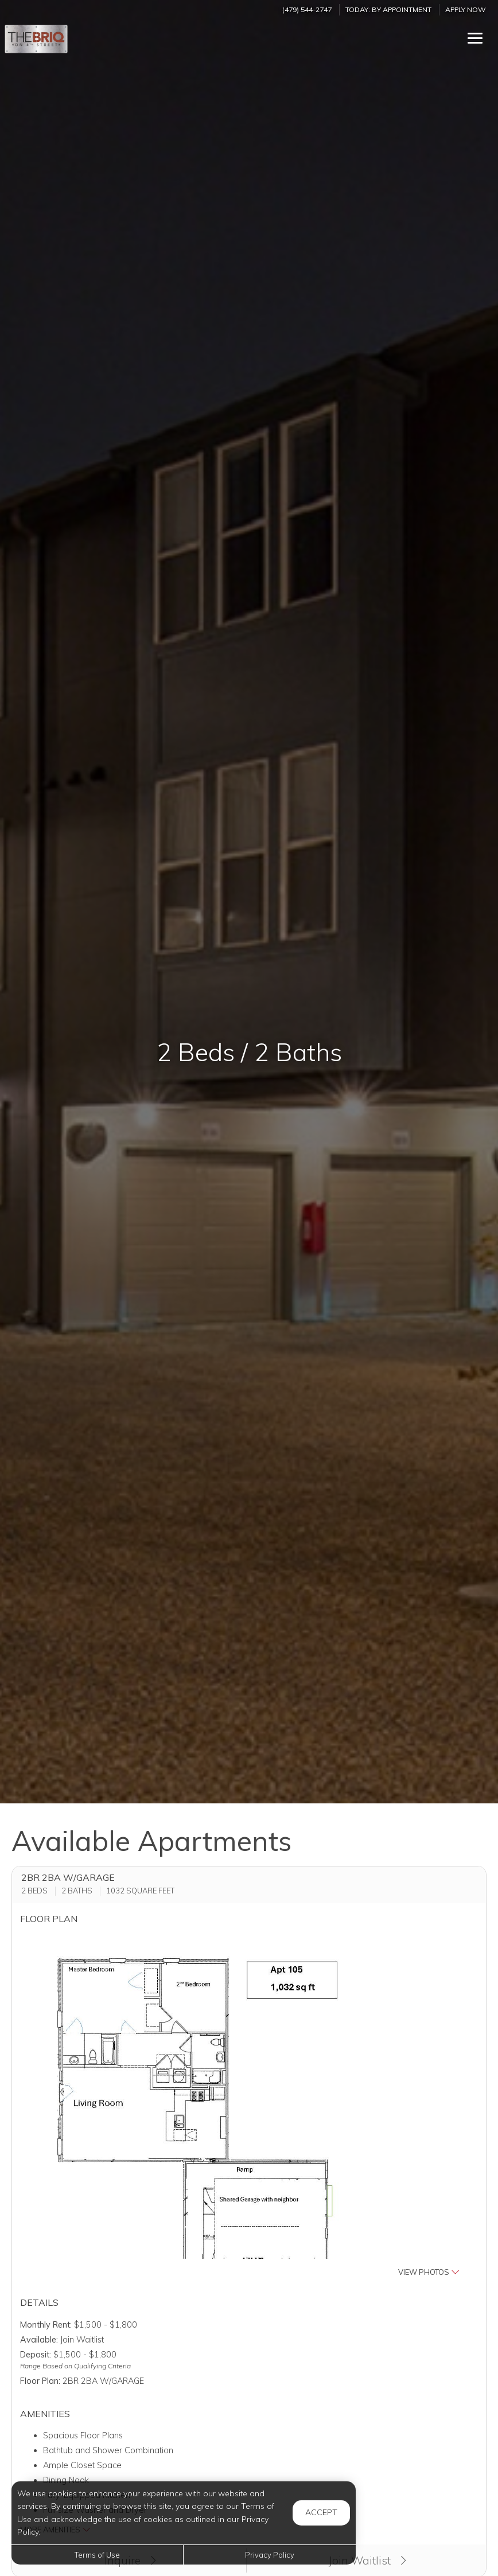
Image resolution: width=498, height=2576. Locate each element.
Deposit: (35, 2354)
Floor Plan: (40, 2381)
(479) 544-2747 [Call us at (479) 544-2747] (307, 9)
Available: (39, 2340)
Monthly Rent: (46, 2325)
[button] (249, 2106)
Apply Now (465, 9)
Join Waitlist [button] (367, 2560)
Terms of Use (97, 2554)
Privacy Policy (269, 2554)
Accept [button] (321, 2512)
